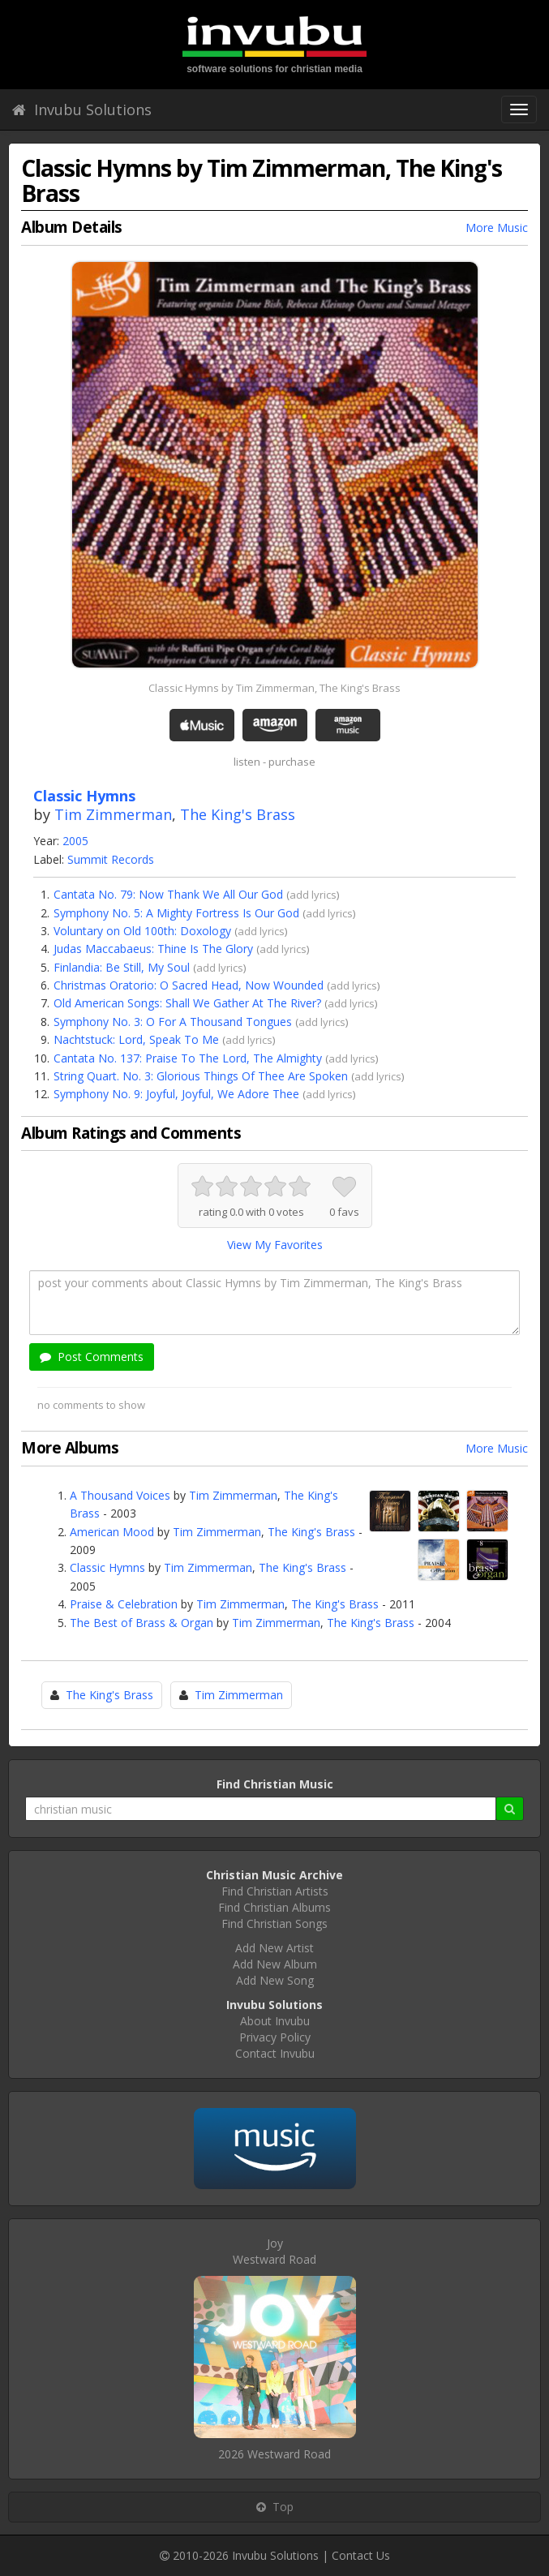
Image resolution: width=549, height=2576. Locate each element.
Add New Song (275, 1980)
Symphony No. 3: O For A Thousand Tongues (173, 1021)
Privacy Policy (275, 2037)
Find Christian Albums (274, 1907)
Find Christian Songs (274, 1923)
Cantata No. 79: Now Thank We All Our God (168, 894)
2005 (75, 840)
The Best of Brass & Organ (141, 1622)
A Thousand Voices (120, 1495)
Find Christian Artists (274, 1891)
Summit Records (110, 859)
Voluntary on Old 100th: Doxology (142, 930)
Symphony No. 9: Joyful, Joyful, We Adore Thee (176, 1093)
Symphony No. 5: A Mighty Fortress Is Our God (176, 913)
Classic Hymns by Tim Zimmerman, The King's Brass (274, 687)
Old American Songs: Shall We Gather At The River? (187, 1003)
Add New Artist (274, 1948)
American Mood (112, 1531)
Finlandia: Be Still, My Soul (122, 967)
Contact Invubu (275, 2053)
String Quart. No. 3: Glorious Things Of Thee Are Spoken (201, 1076)
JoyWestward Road (274, 2251)
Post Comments (92, 1356)
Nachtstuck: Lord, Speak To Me (136, 1039)
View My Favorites (275, 1244)
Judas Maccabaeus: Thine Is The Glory (153, 948)
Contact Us (361, 2555)
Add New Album (275, 1964)
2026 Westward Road (274, 2454)
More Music (496, 227)
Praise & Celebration (124, 1604)
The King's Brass (237, 814)
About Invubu (275, 2021)
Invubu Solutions (82, 109)
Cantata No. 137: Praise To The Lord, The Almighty (188, 1058)
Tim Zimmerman (113, 814)
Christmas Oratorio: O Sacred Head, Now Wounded (189, 985)
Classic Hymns (107, 1567)
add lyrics (313, 894)
